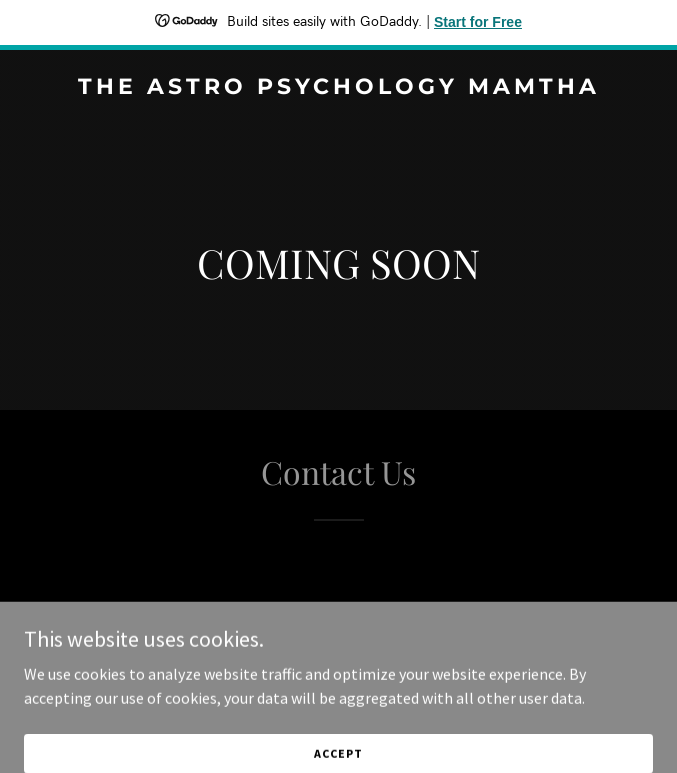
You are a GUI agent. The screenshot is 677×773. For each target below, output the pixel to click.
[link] (338, 88)
